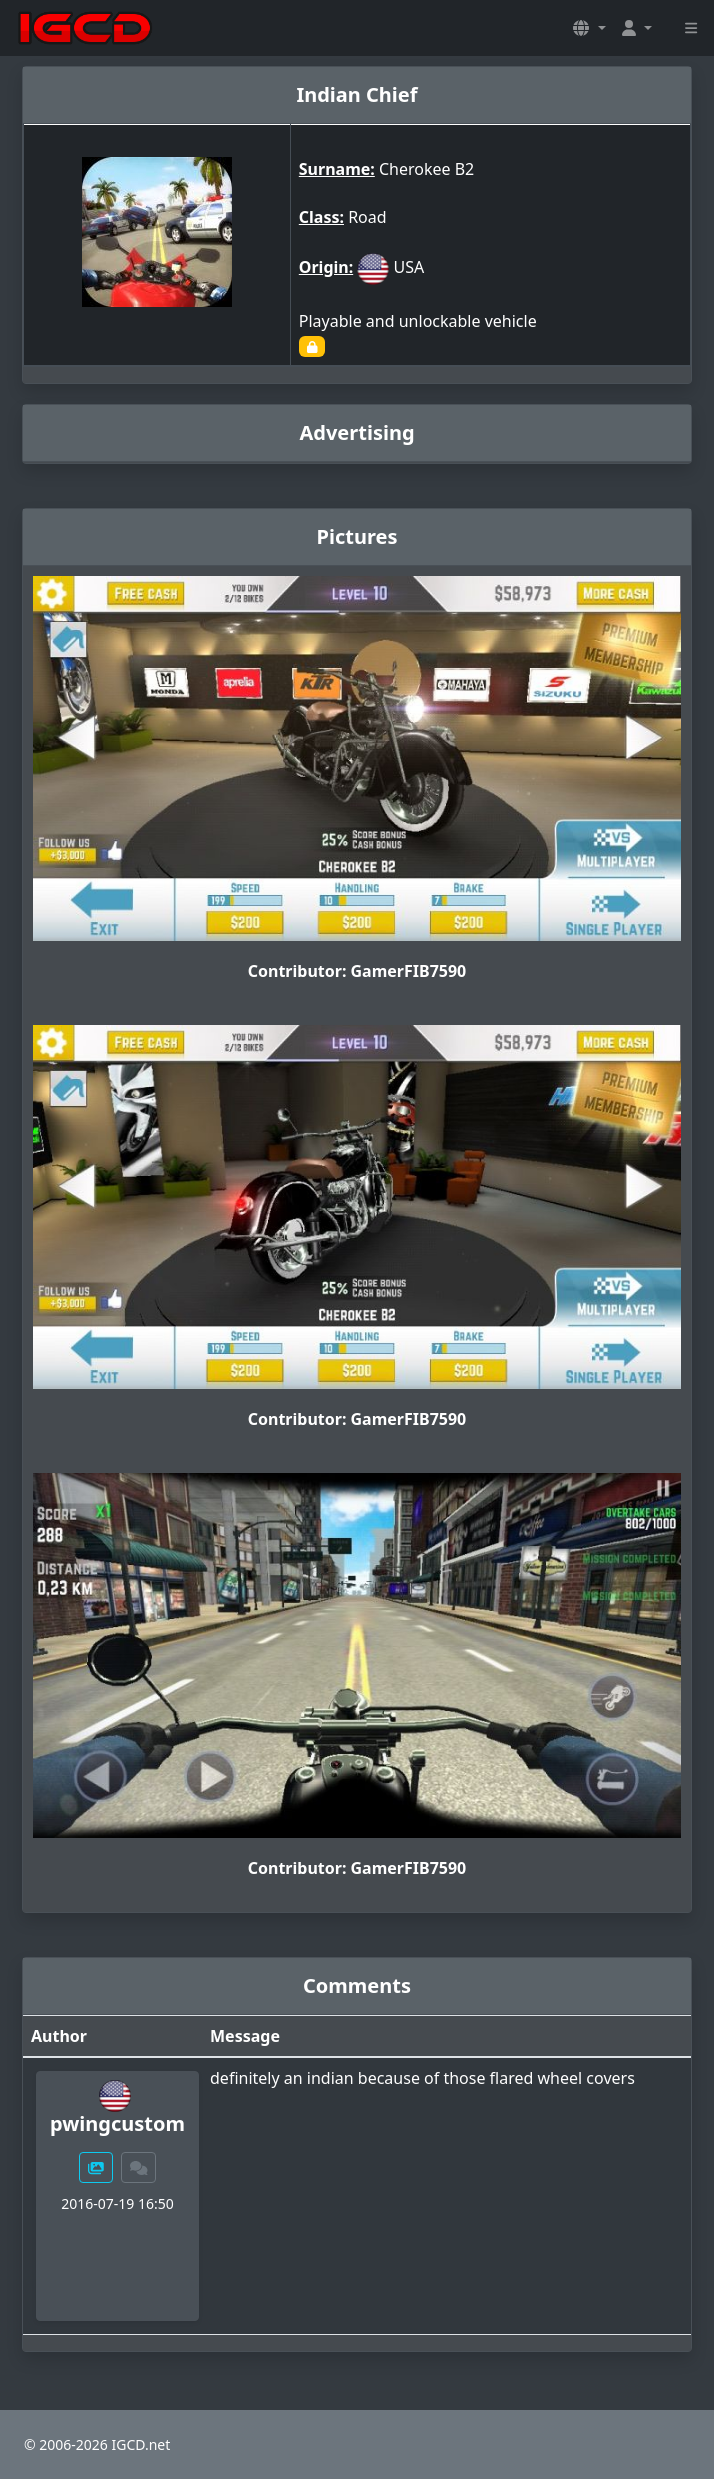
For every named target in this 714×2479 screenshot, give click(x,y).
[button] (589, 28)
